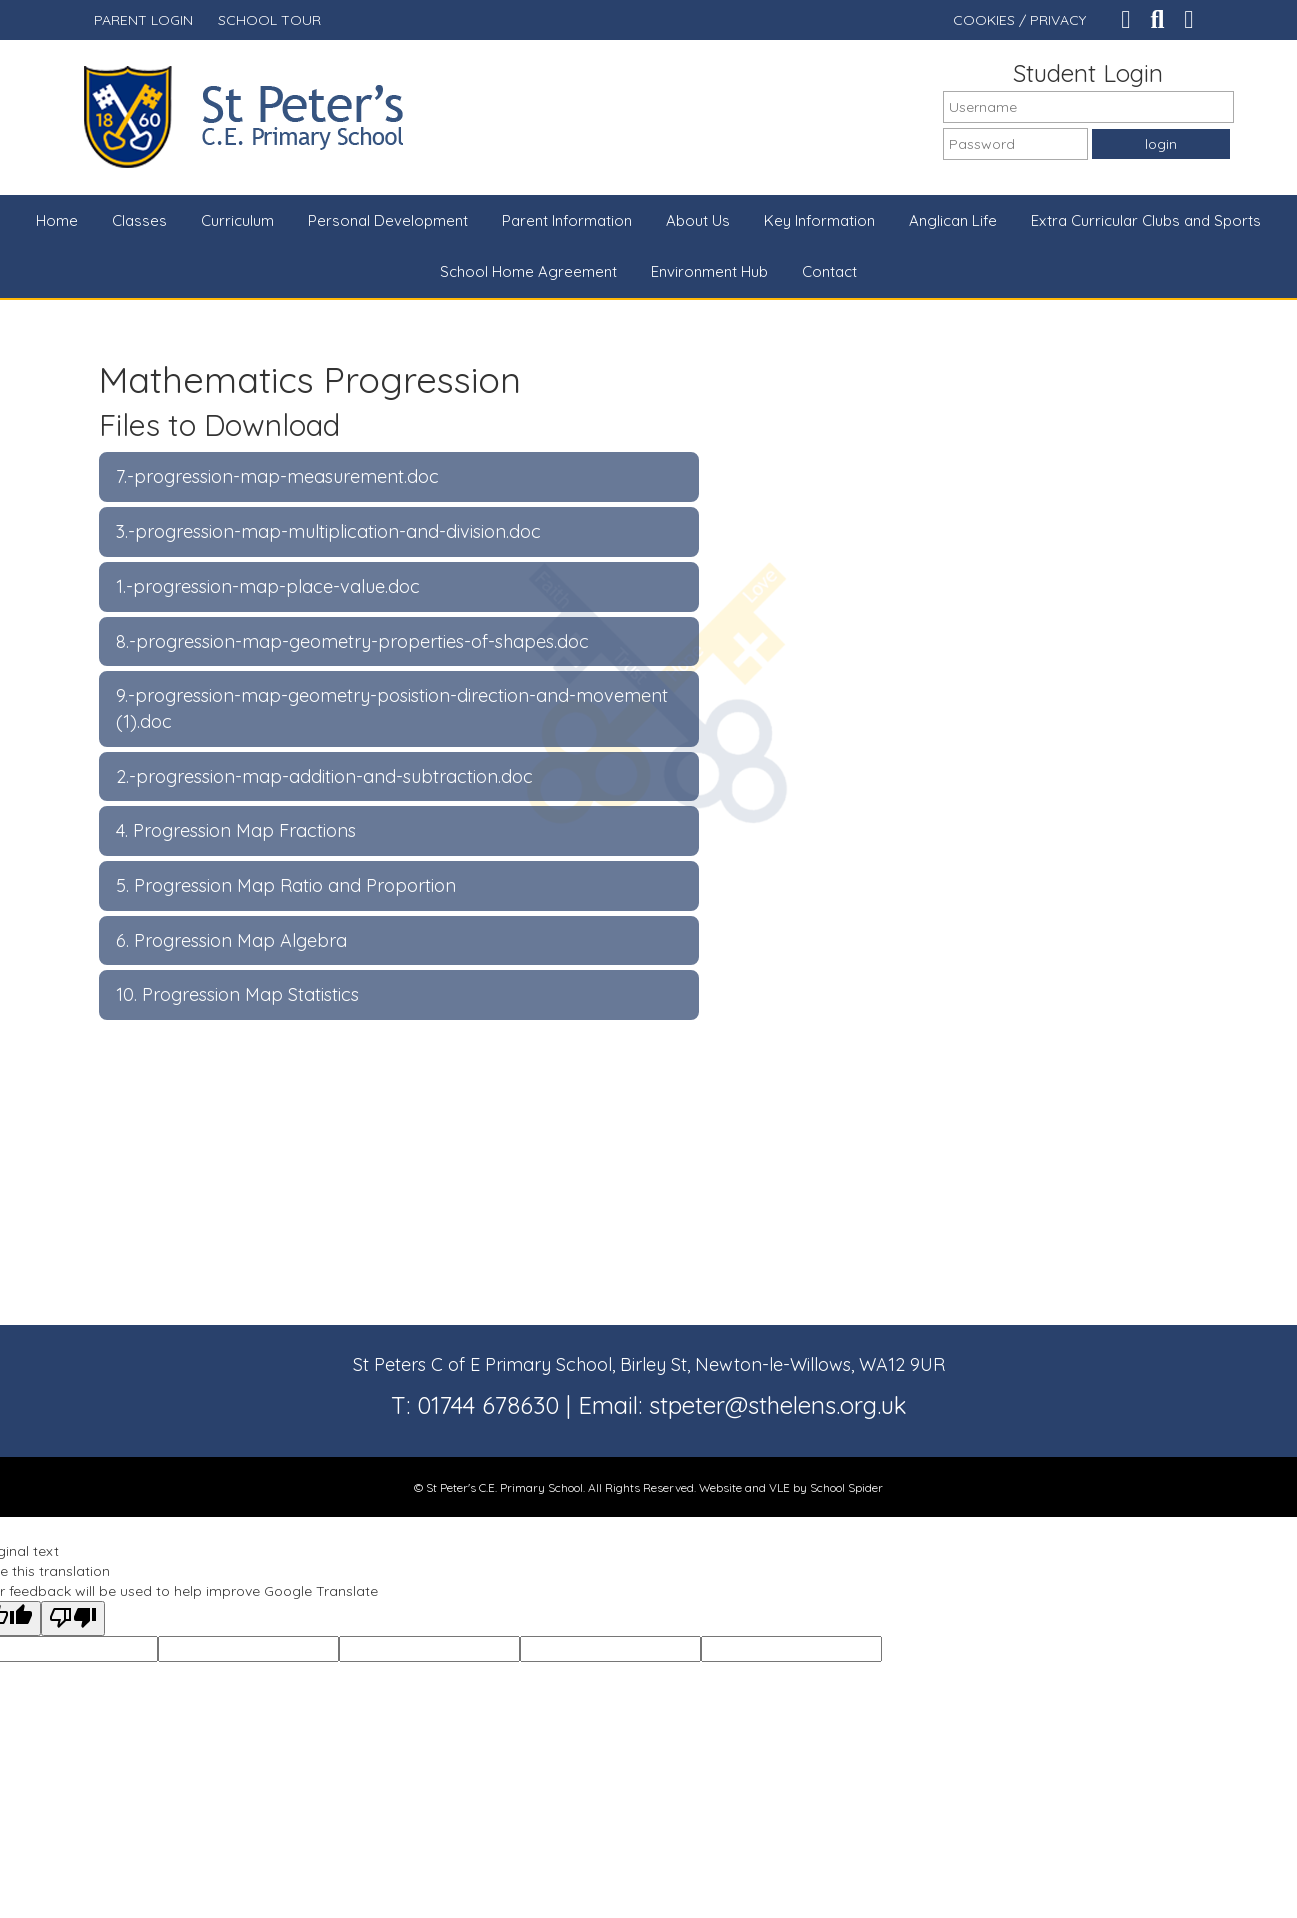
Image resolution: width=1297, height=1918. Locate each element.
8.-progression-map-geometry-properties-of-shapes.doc (352, 641)
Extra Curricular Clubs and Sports (1146, 220)
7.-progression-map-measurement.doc (277, 476)
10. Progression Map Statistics (237, 994)
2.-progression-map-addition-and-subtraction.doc (324, 776)
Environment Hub (709, 271)
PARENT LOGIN (143, 20)
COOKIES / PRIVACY (1019, 20)
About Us (698, 220)
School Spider (846, 1487)
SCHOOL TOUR (269, 20)
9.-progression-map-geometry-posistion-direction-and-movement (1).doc (392, 708)
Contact (829, 271)
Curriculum (237, 220)
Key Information (819, 220)
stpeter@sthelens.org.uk (778, 1405)
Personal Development (388, 220)
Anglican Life (953, 220)
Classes (139, 220)
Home (57, 220)
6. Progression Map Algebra (231, 940)
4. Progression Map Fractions (236, 830)
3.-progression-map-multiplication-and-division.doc (328, 531)
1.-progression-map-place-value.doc (268, 586)
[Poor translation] (73, 1618)
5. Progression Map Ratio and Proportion (286, 885)
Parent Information (567, 220)
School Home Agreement (528, 271)
